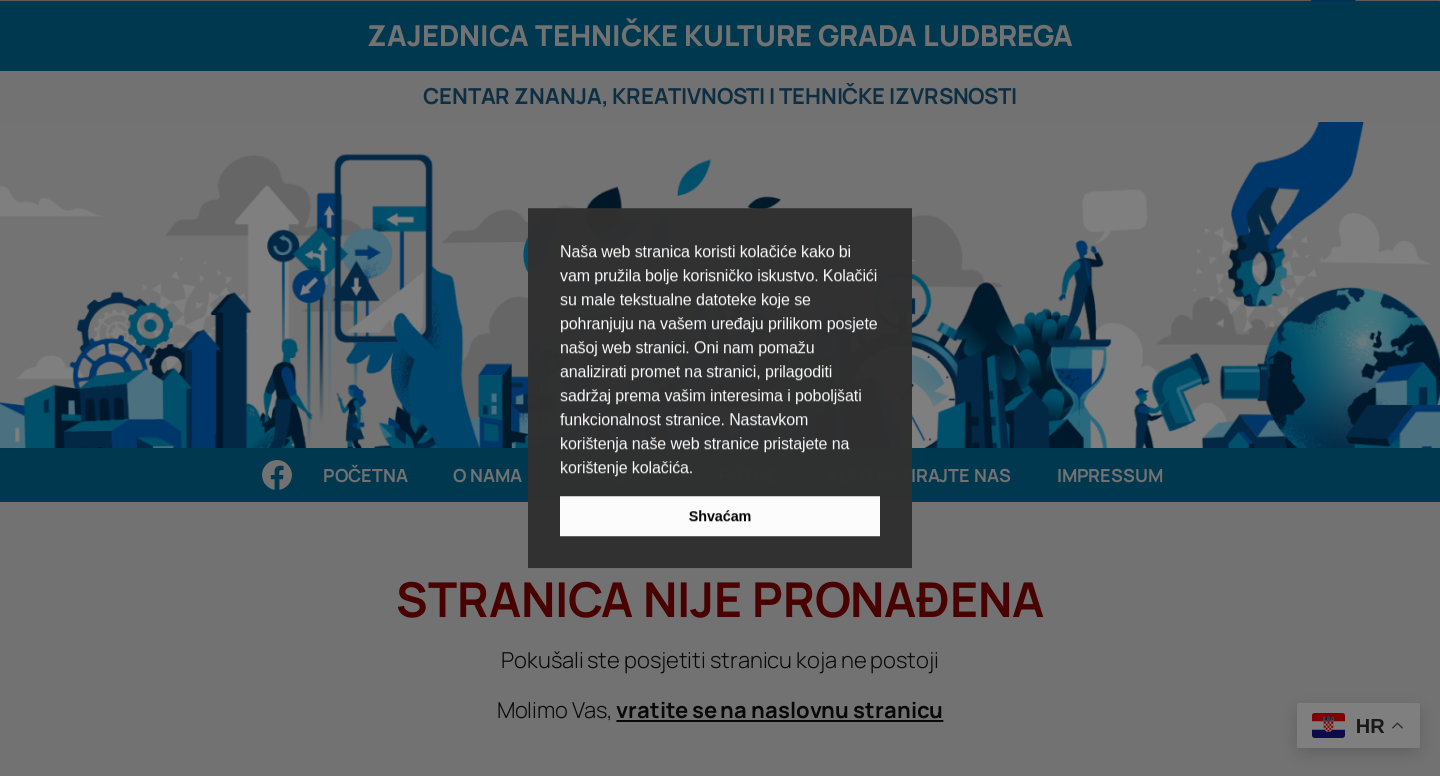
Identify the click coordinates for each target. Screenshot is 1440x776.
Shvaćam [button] (720, 516)
